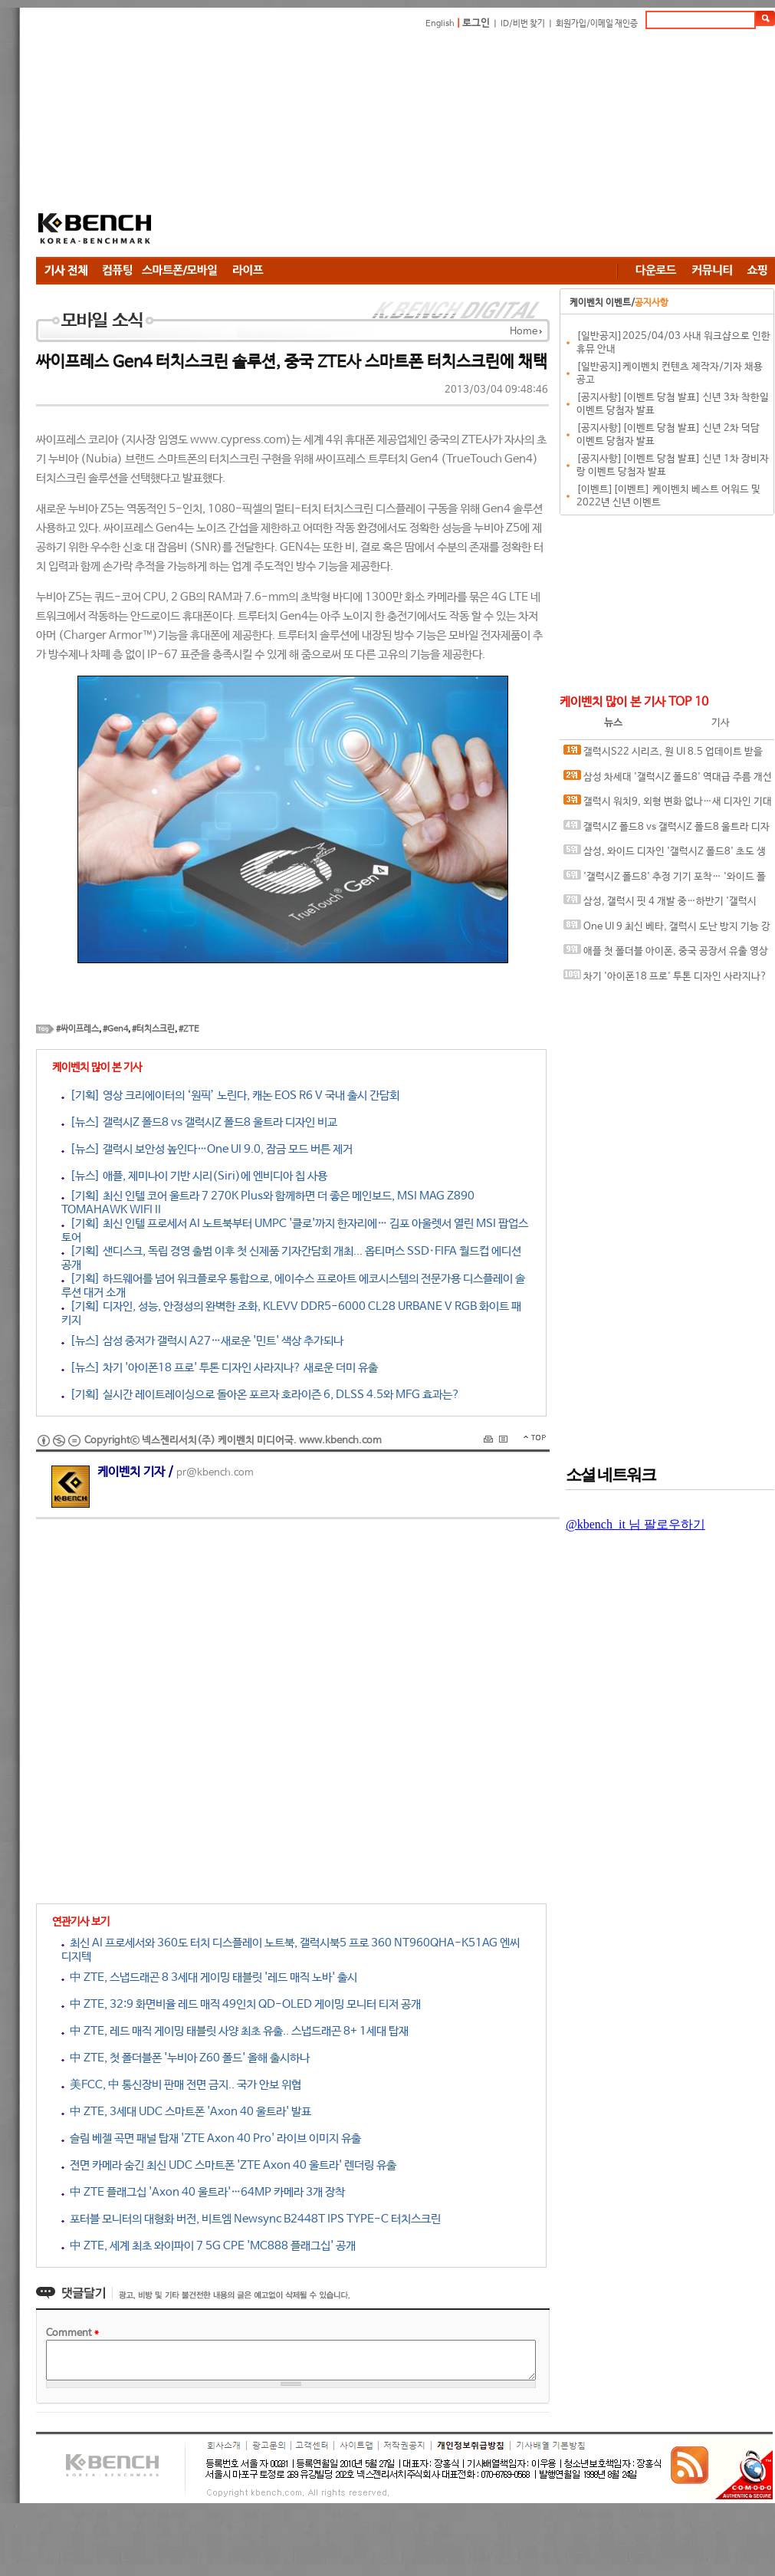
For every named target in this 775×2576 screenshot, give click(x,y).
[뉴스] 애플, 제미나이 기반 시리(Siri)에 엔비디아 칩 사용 (194, 1176)
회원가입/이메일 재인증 (597, 23)
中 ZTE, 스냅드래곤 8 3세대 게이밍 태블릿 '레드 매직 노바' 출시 (209, 1977)
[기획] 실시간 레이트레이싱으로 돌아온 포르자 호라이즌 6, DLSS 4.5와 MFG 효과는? (260, 1394)
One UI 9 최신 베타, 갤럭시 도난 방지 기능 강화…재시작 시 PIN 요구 (666, 930)
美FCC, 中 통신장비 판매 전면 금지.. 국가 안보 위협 (181, 2084)
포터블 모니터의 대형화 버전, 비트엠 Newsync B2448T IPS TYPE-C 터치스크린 (251, 2219)
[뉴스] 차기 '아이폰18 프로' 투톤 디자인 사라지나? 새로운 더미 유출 (219, 1367)
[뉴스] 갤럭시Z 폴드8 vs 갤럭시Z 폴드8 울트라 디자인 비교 (199, 1122)
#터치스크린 (153, 1029)
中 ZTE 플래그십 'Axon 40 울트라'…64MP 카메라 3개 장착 (203, 2192)
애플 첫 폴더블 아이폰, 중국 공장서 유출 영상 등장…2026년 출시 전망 (665, 954)
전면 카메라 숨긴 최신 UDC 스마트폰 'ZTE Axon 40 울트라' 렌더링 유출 (228, 2165)
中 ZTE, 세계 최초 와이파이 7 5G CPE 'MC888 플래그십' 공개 (208, 2245)
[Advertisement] (381, 145)
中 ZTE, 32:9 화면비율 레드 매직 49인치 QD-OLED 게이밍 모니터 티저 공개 (241, 2004)
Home (523, 331)
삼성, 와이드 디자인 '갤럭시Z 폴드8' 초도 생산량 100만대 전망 (664, 854)
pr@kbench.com (215, 1473)
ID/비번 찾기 (523, 23)
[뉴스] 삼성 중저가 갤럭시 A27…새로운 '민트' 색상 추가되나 (202, 1340)
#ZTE (189, 1029)
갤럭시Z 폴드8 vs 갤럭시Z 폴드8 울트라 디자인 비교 (666, 830)
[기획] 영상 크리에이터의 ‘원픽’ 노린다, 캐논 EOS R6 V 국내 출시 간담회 (230, 1095)
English (440, 23)
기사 (720, 723)
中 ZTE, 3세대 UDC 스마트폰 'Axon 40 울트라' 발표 (186, 2111)
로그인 (476, 23)
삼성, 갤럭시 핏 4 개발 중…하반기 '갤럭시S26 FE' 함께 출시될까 (660, 904)
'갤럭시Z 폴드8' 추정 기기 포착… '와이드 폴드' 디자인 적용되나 (664, 880)
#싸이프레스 (77, 1029)
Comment (72, 2333)
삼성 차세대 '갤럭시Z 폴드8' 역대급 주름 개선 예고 (667, 780)
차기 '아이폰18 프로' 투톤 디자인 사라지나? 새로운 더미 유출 (665, 979)
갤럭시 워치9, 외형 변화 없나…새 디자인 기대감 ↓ (667, 805)
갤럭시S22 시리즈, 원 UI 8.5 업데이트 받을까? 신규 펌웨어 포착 (663, 755)
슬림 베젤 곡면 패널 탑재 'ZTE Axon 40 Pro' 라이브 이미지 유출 (211, 2138)
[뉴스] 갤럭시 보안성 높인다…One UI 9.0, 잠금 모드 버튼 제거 (207, 1149)
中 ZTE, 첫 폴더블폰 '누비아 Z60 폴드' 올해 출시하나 (185, 2057)
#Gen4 (115, 1029)
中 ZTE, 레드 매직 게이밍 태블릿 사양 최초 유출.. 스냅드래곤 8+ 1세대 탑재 (235, 2031)
